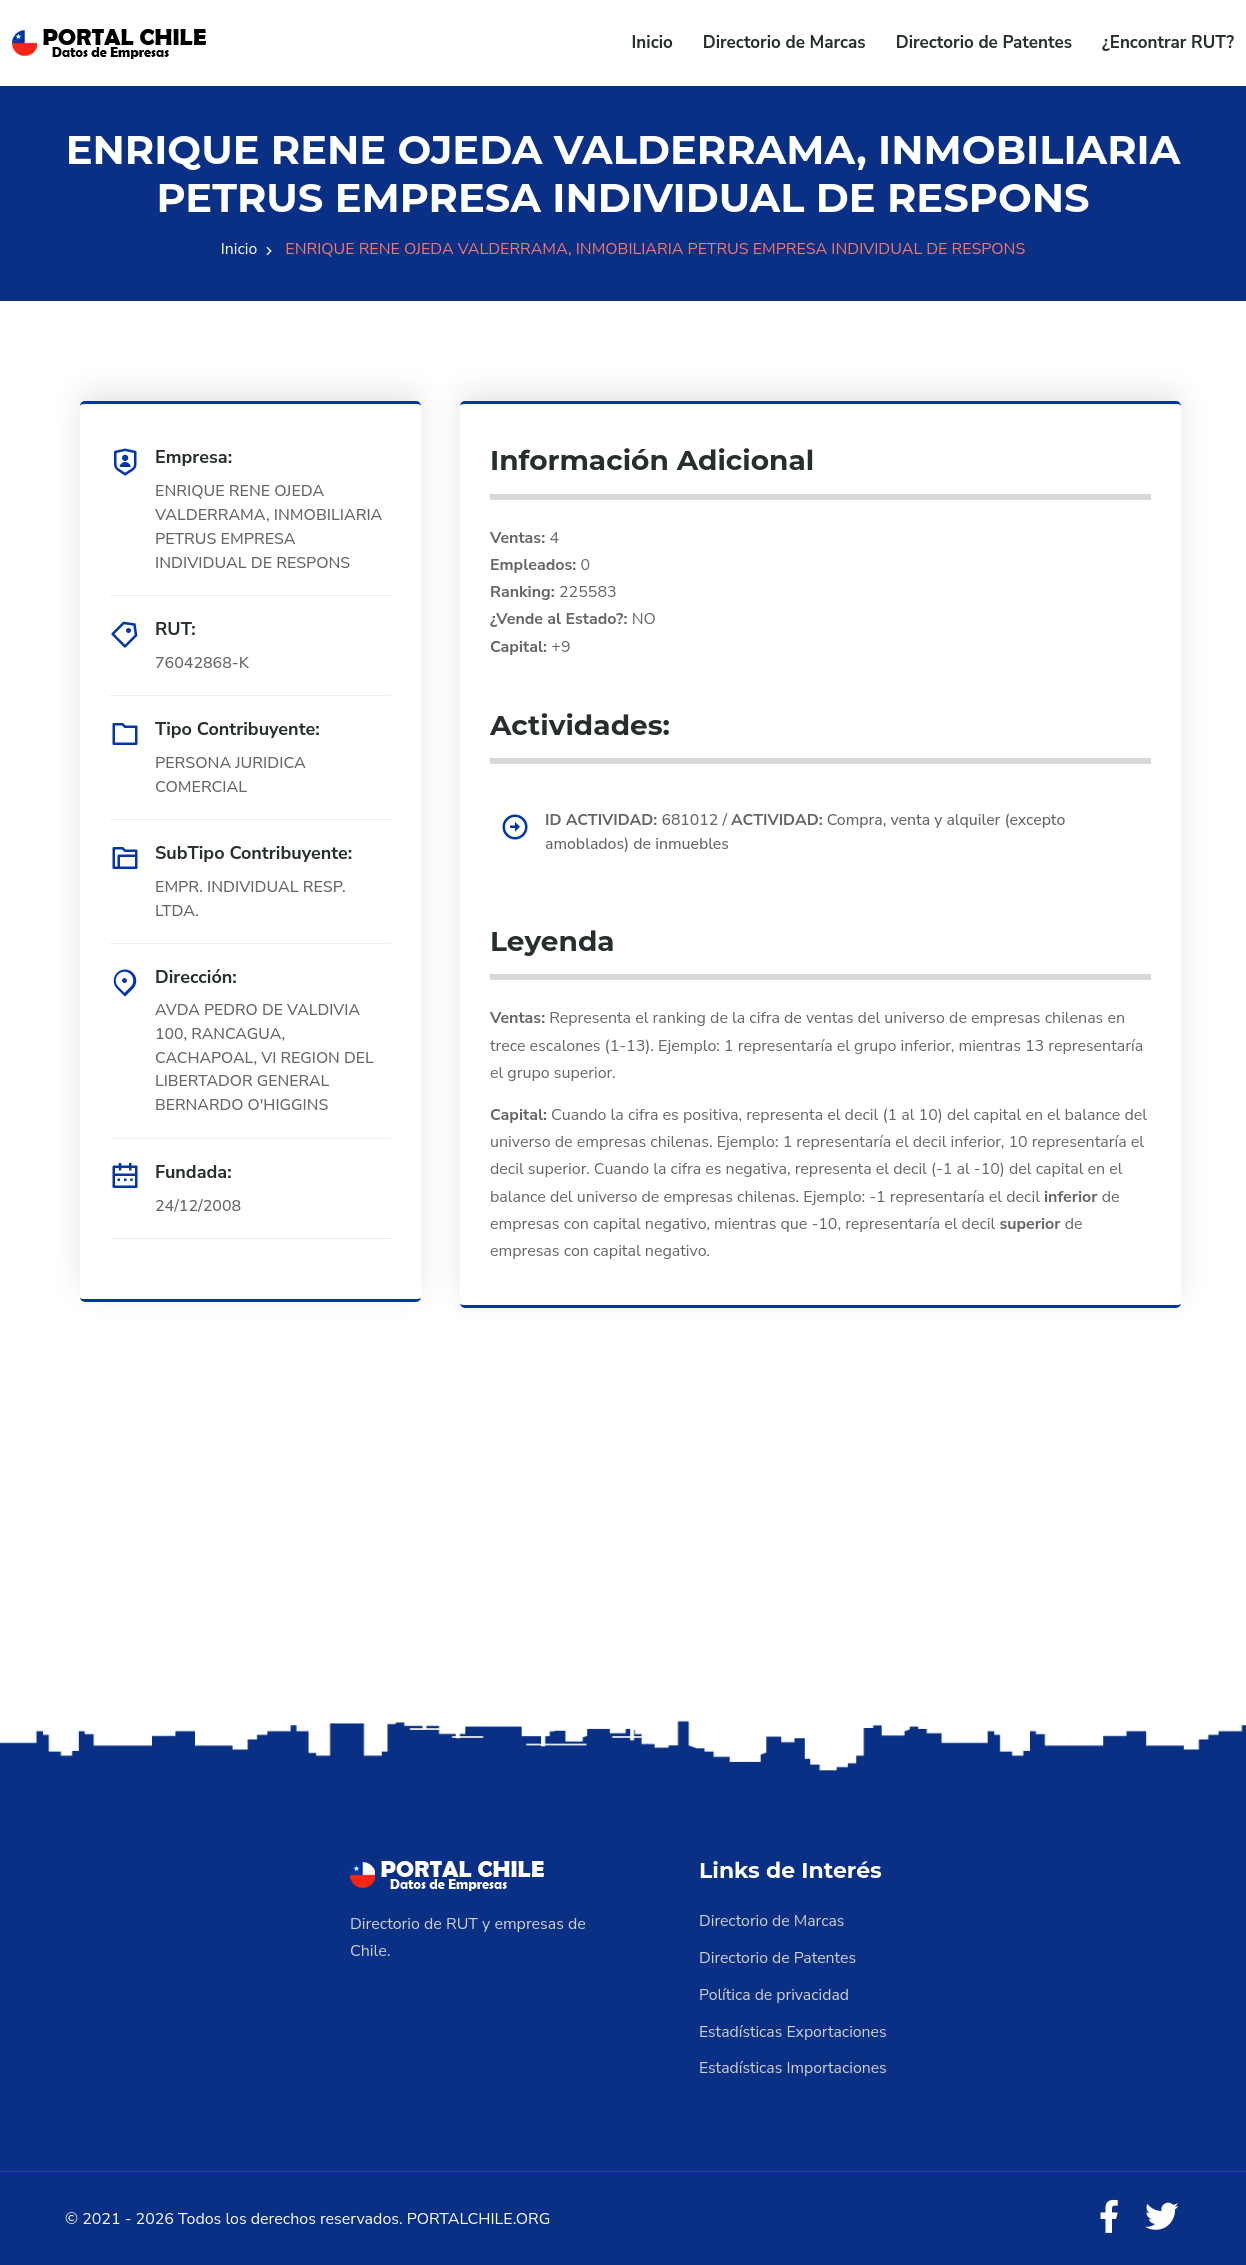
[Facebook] (1107, 2215)
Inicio (652, 42)
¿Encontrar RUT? (1168, 42)
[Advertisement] (623, 1558)
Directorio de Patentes (984, 42)
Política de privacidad (775, 1993)
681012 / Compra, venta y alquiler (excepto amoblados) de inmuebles (808, 833)
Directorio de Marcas (784, 42)
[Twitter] (1161, 2215)
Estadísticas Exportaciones (794, 2029)
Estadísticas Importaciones (794, 2065)
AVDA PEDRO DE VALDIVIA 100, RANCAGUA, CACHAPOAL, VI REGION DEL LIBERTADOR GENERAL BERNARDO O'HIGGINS (265, 1059)
